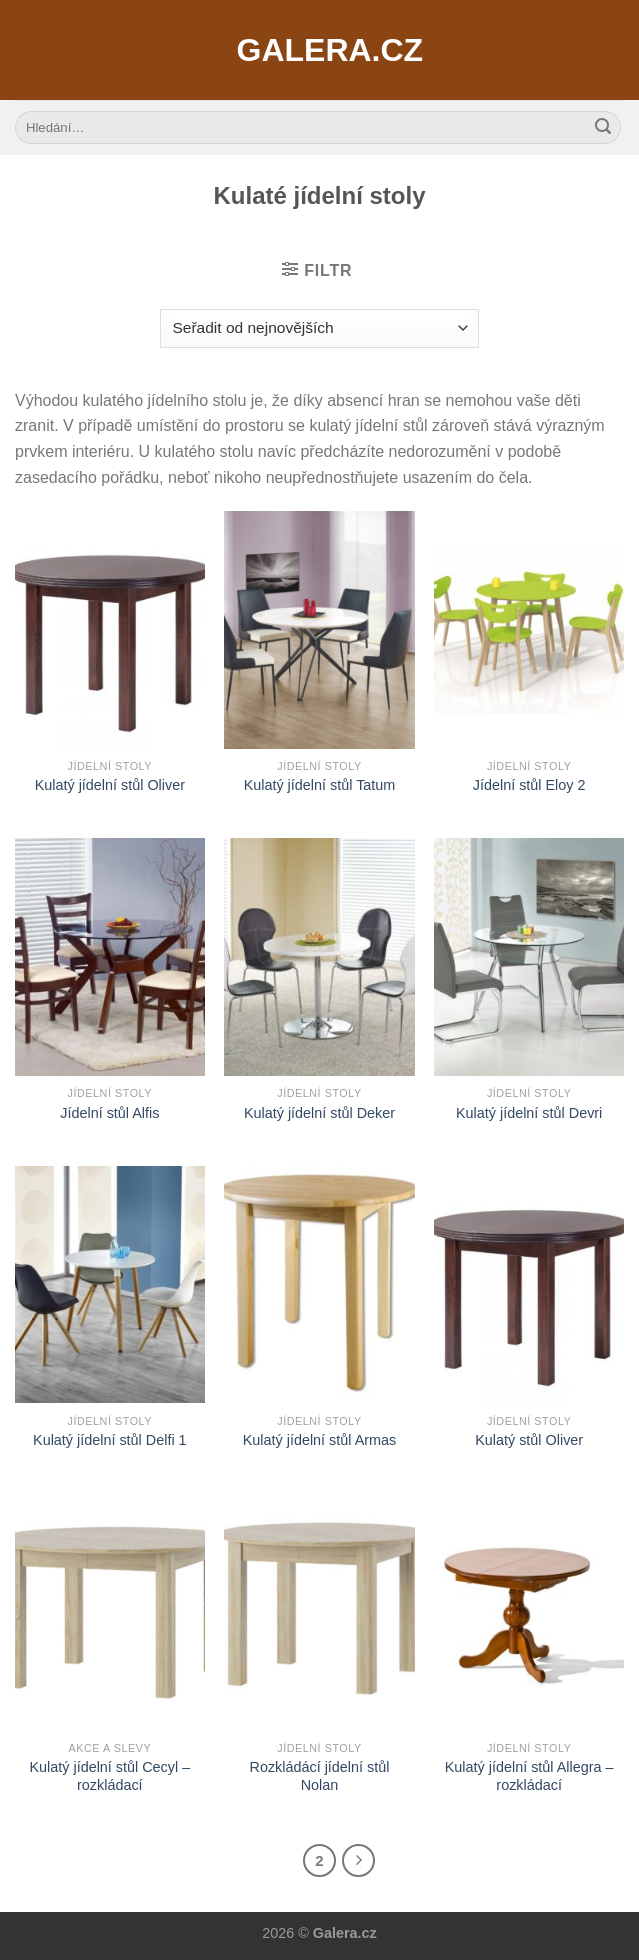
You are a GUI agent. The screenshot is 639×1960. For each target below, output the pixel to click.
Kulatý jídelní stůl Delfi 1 (110, 1440)
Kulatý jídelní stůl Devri (529, 1113)
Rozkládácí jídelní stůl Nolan (319, 1776)
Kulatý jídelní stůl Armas (320, 1440)
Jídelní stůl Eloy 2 (529, 785)
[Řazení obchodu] (319, 328)
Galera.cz (320, 50)
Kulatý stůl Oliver (529, 1440)
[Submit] (603, 128)
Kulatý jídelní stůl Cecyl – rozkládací (109, 1776)
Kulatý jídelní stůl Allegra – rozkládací (529, 1776)
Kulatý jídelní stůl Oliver (110, 785)
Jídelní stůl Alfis (109, 1113)
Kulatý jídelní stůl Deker (319, 1113)
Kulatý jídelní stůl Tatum (320, 785)
